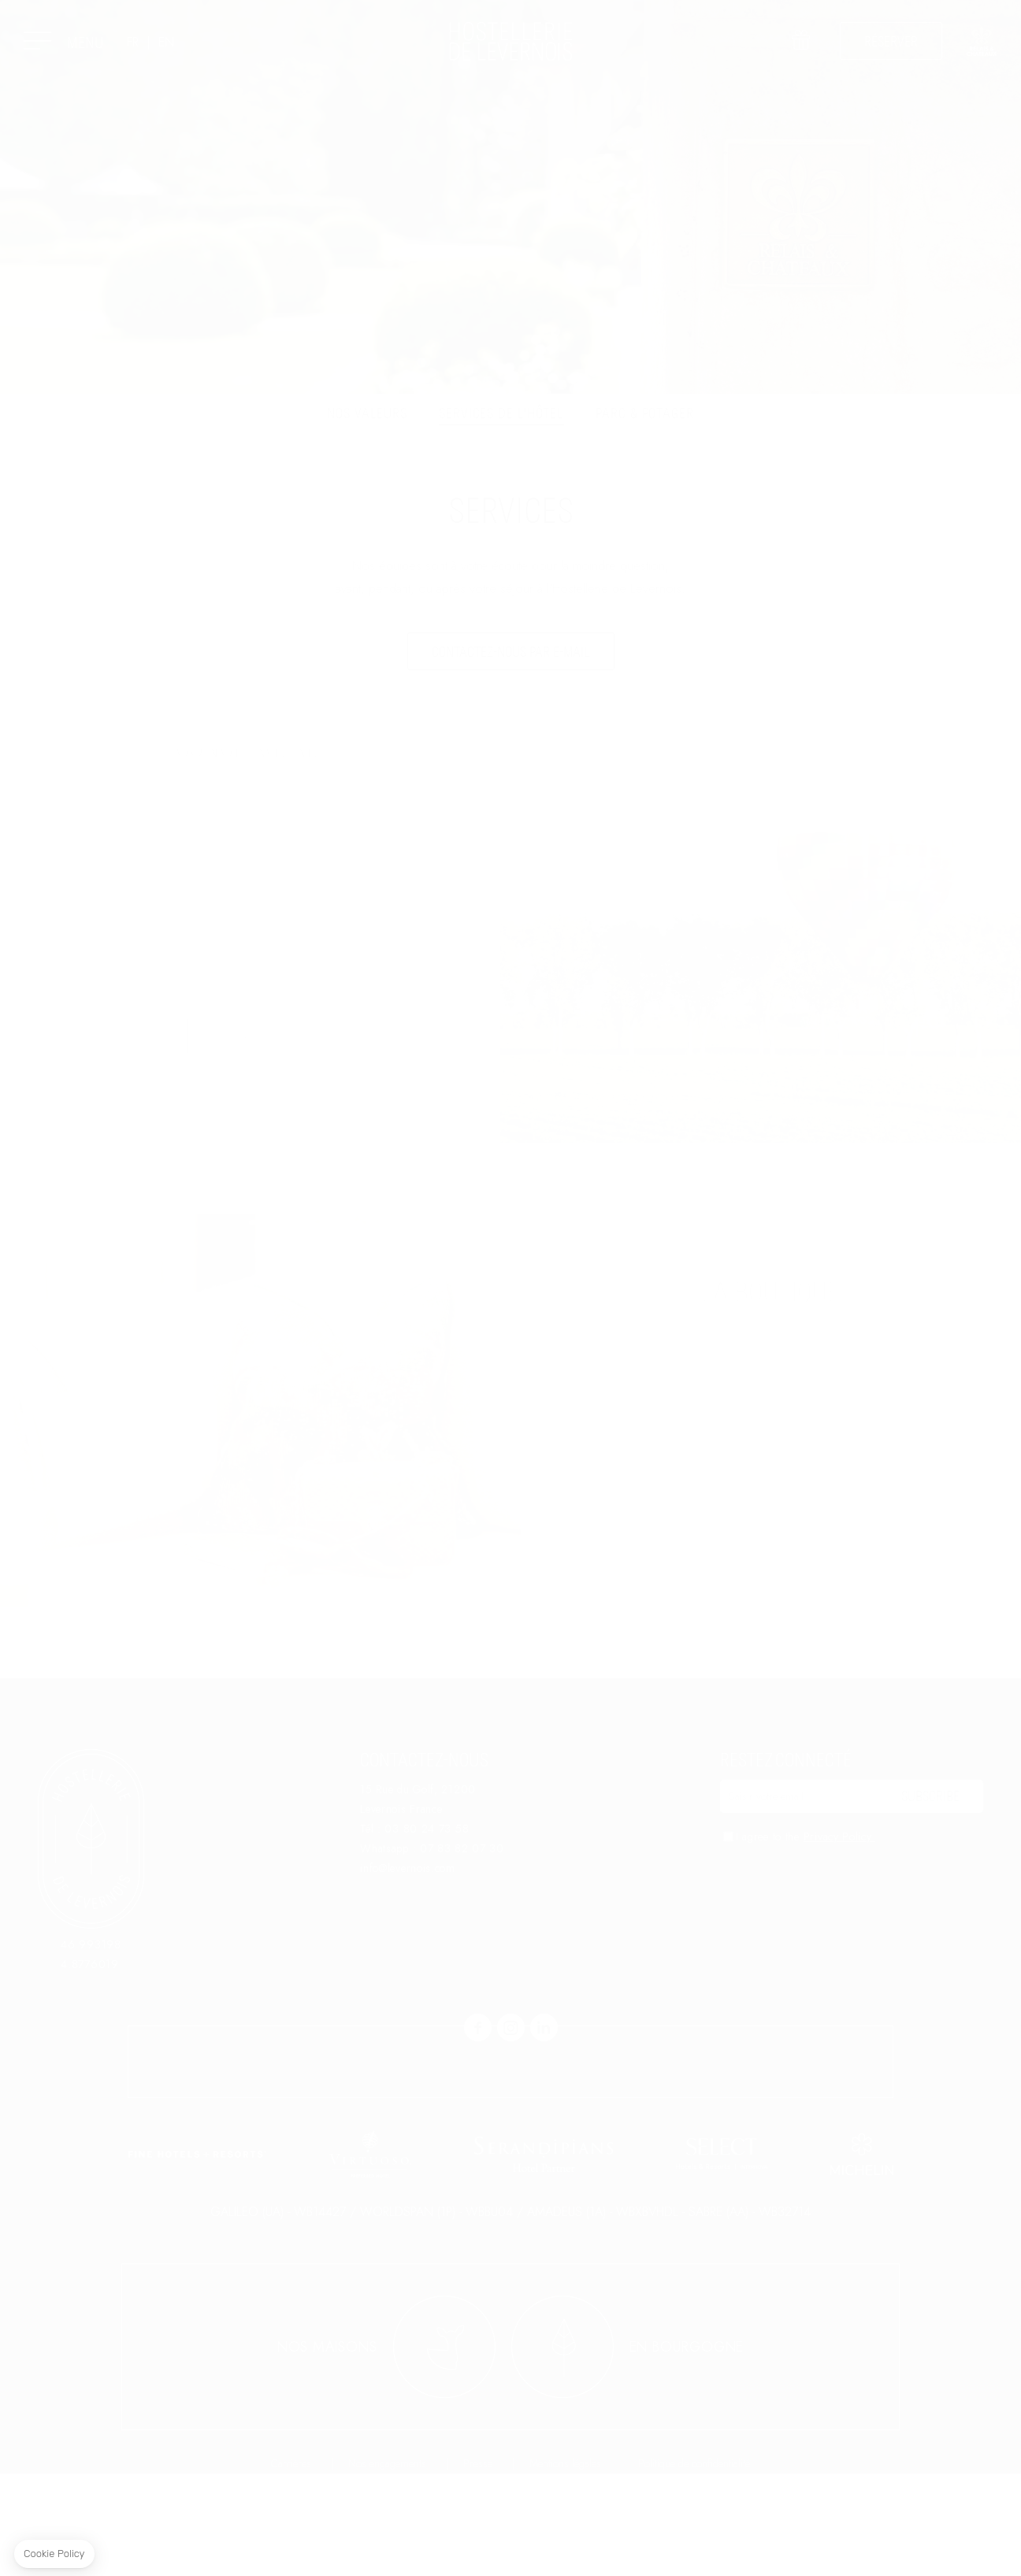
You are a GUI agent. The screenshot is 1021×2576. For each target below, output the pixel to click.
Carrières (291, 2566)
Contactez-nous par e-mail (511, 651)
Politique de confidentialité (694, 2566)
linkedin (544, 2027)
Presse (477, 2566)
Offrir (799, 51)
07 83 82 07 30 (462, 1848)
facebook (478, 2027)
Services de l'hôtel (501, 413)
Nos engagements (387, 2566)
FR (133, 42)
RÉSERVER (891, 41)
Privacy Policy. (839, 1836)
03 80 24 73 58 (426, 1829)
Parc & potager (645, 413)
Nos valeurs (367, 413)
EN (166, 42)
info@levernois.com (407, 1868)
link (981, 41)
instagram (511, 2027)
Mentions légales (565, 2566)
